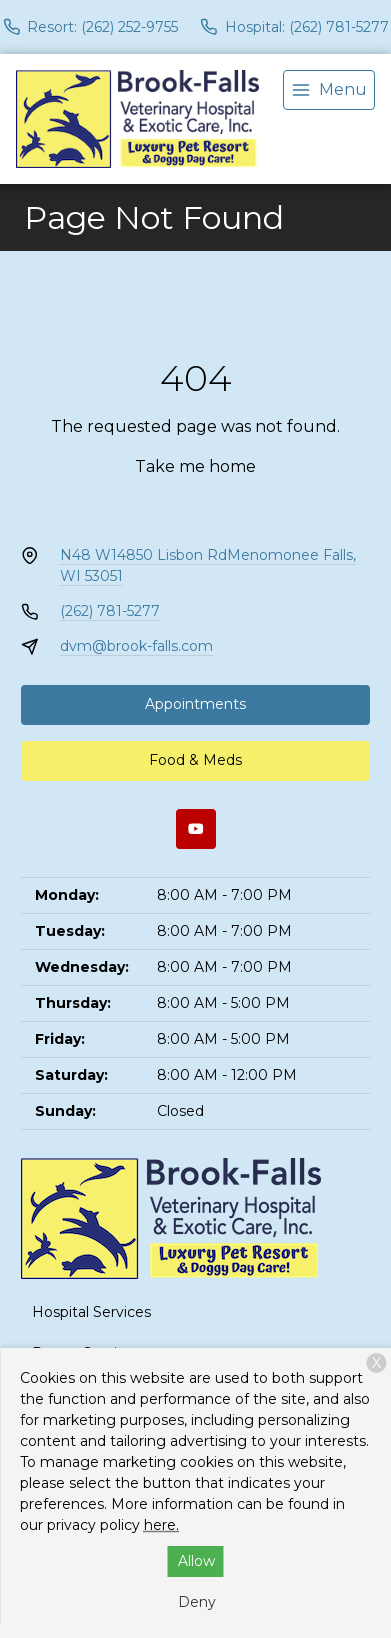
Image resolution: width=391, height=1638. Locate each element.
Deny (197, 1602)
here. (161, 1525)
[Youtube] (196, 829)
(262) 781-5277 (110, 611)
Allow (196, 1561)
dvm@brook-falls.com (136, 646)
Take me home (195, 466)
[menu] (329, 90)
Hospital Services (91, 1312)
